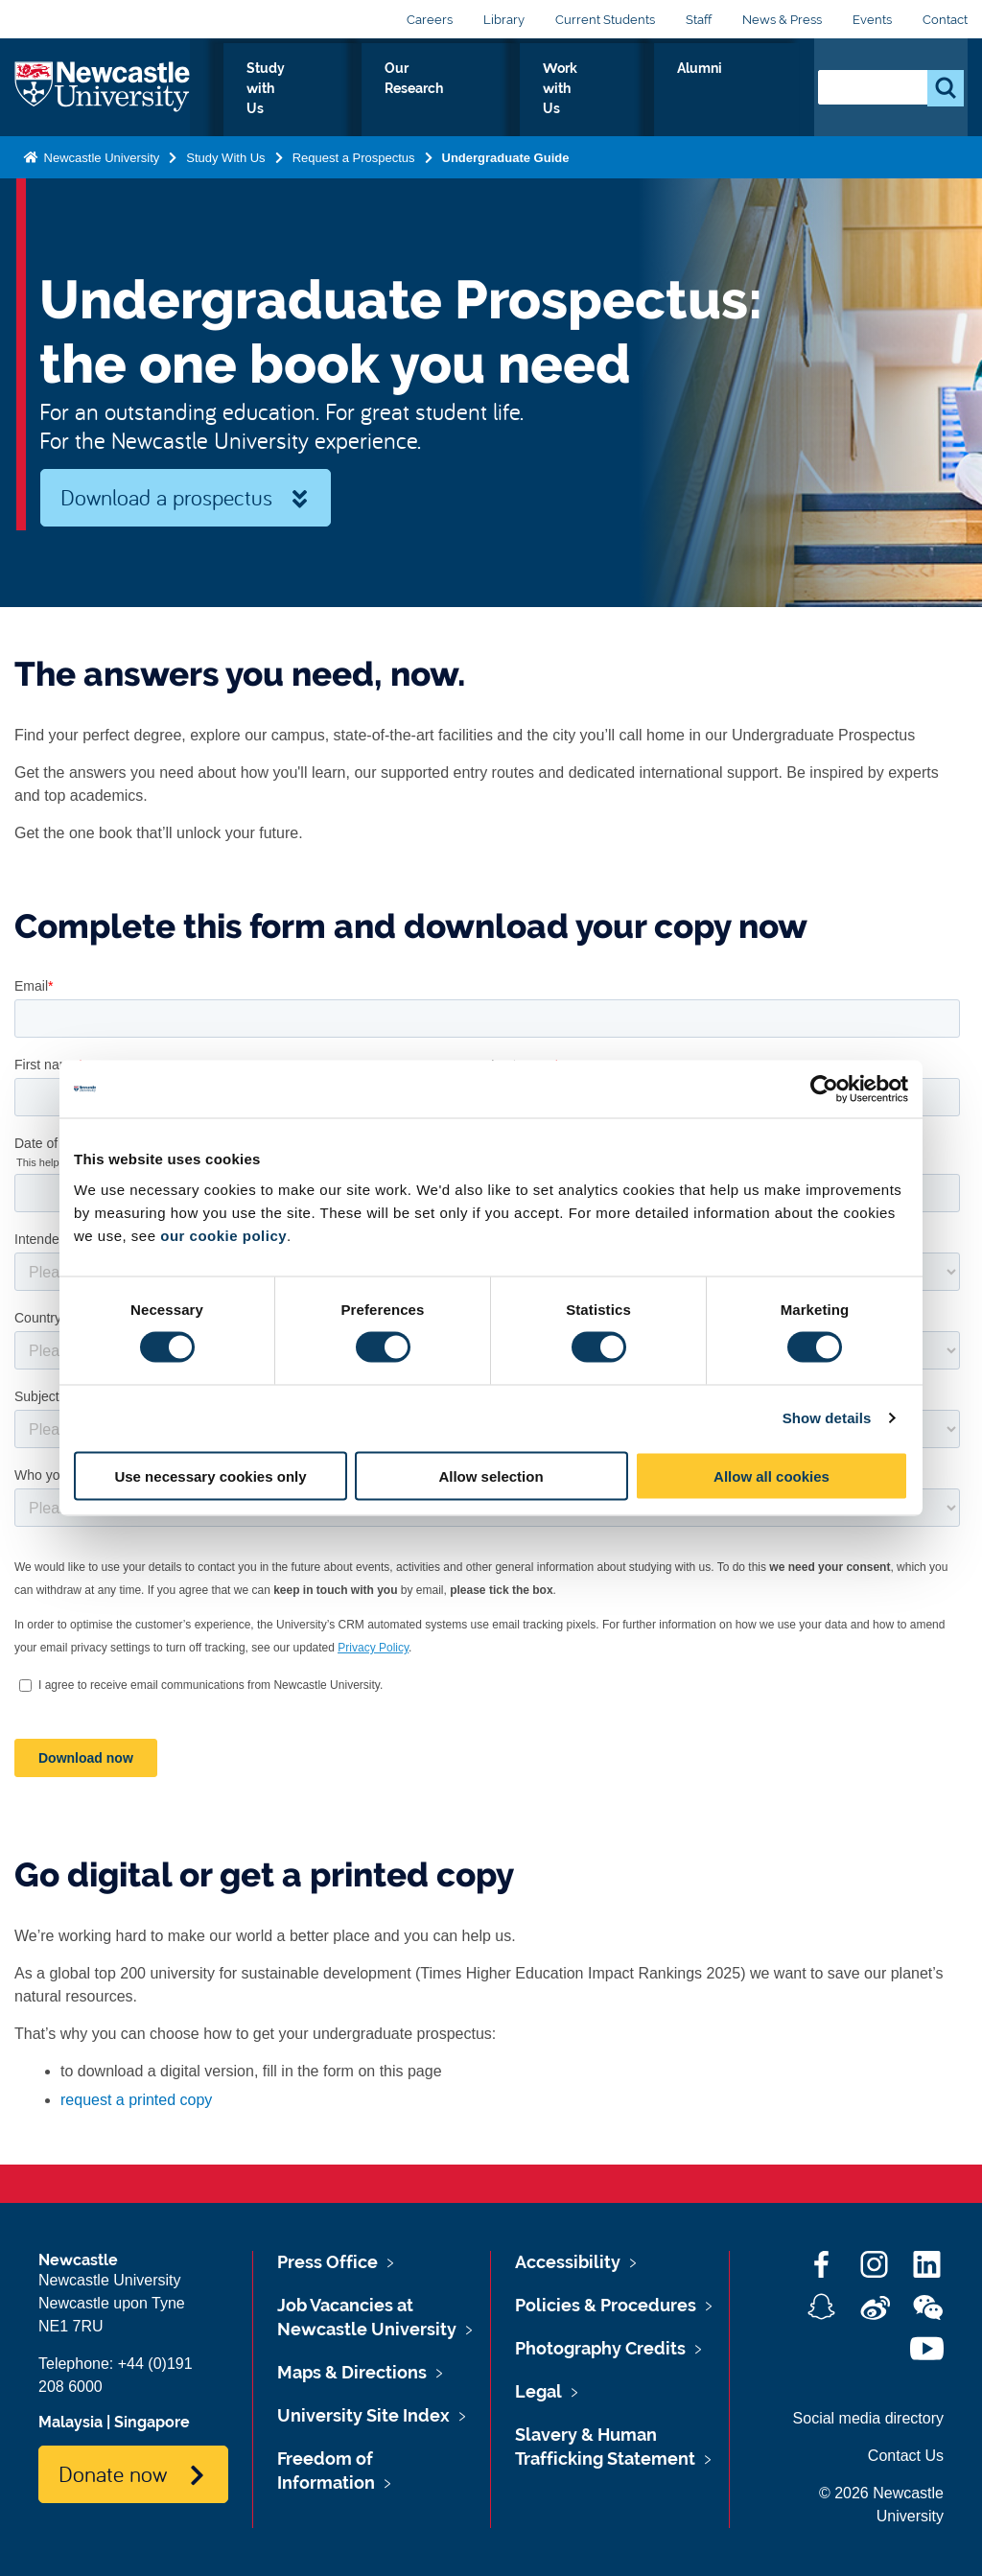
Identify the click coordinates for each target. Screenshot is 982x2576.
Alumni (757, 90)
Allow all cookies (771, 1475)
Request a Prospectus (353, 154)
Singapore (152, 2422)
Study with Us (387, 90)
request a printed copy (136, 2100)
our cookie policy (223, 1235)
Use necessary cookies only (210, 1475)
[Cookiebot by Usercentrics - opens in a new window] (824, 1089)
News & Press (782, 19)
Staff (699, 19)
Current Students (605, 19)
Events (872, 19)
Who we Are (258, 90)
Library (504, 19)
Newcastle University (99, 154)
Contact (945, 19)
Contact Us (906, 2455)
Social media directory (868, 2418)
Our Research (519, 90)
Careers (430, 19)
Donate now (112, 2473)
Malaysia (70, 2422)
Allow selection (490, 1475)
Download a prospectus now (166, 504)
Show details (827, 1418)
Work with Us (650, 90)
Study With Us (225, 154)
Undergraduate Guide (506, 154)
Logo (102, 85)
